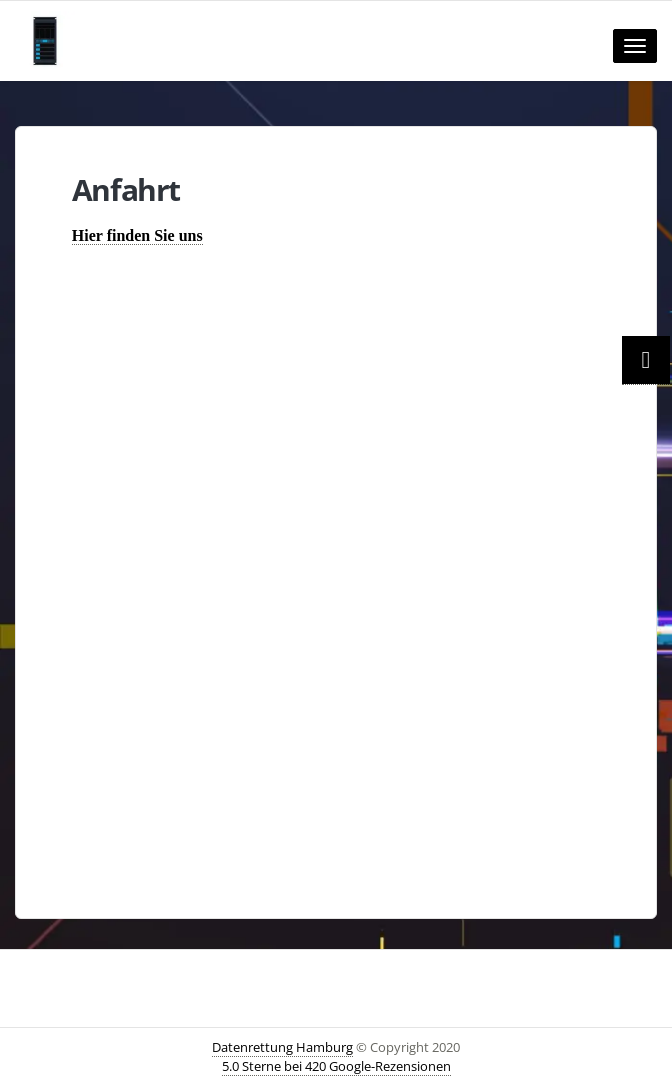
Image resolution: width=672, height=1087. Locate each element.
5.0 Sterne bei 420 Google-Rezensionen (336, 1066)
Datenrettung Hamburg (282, 1047)
